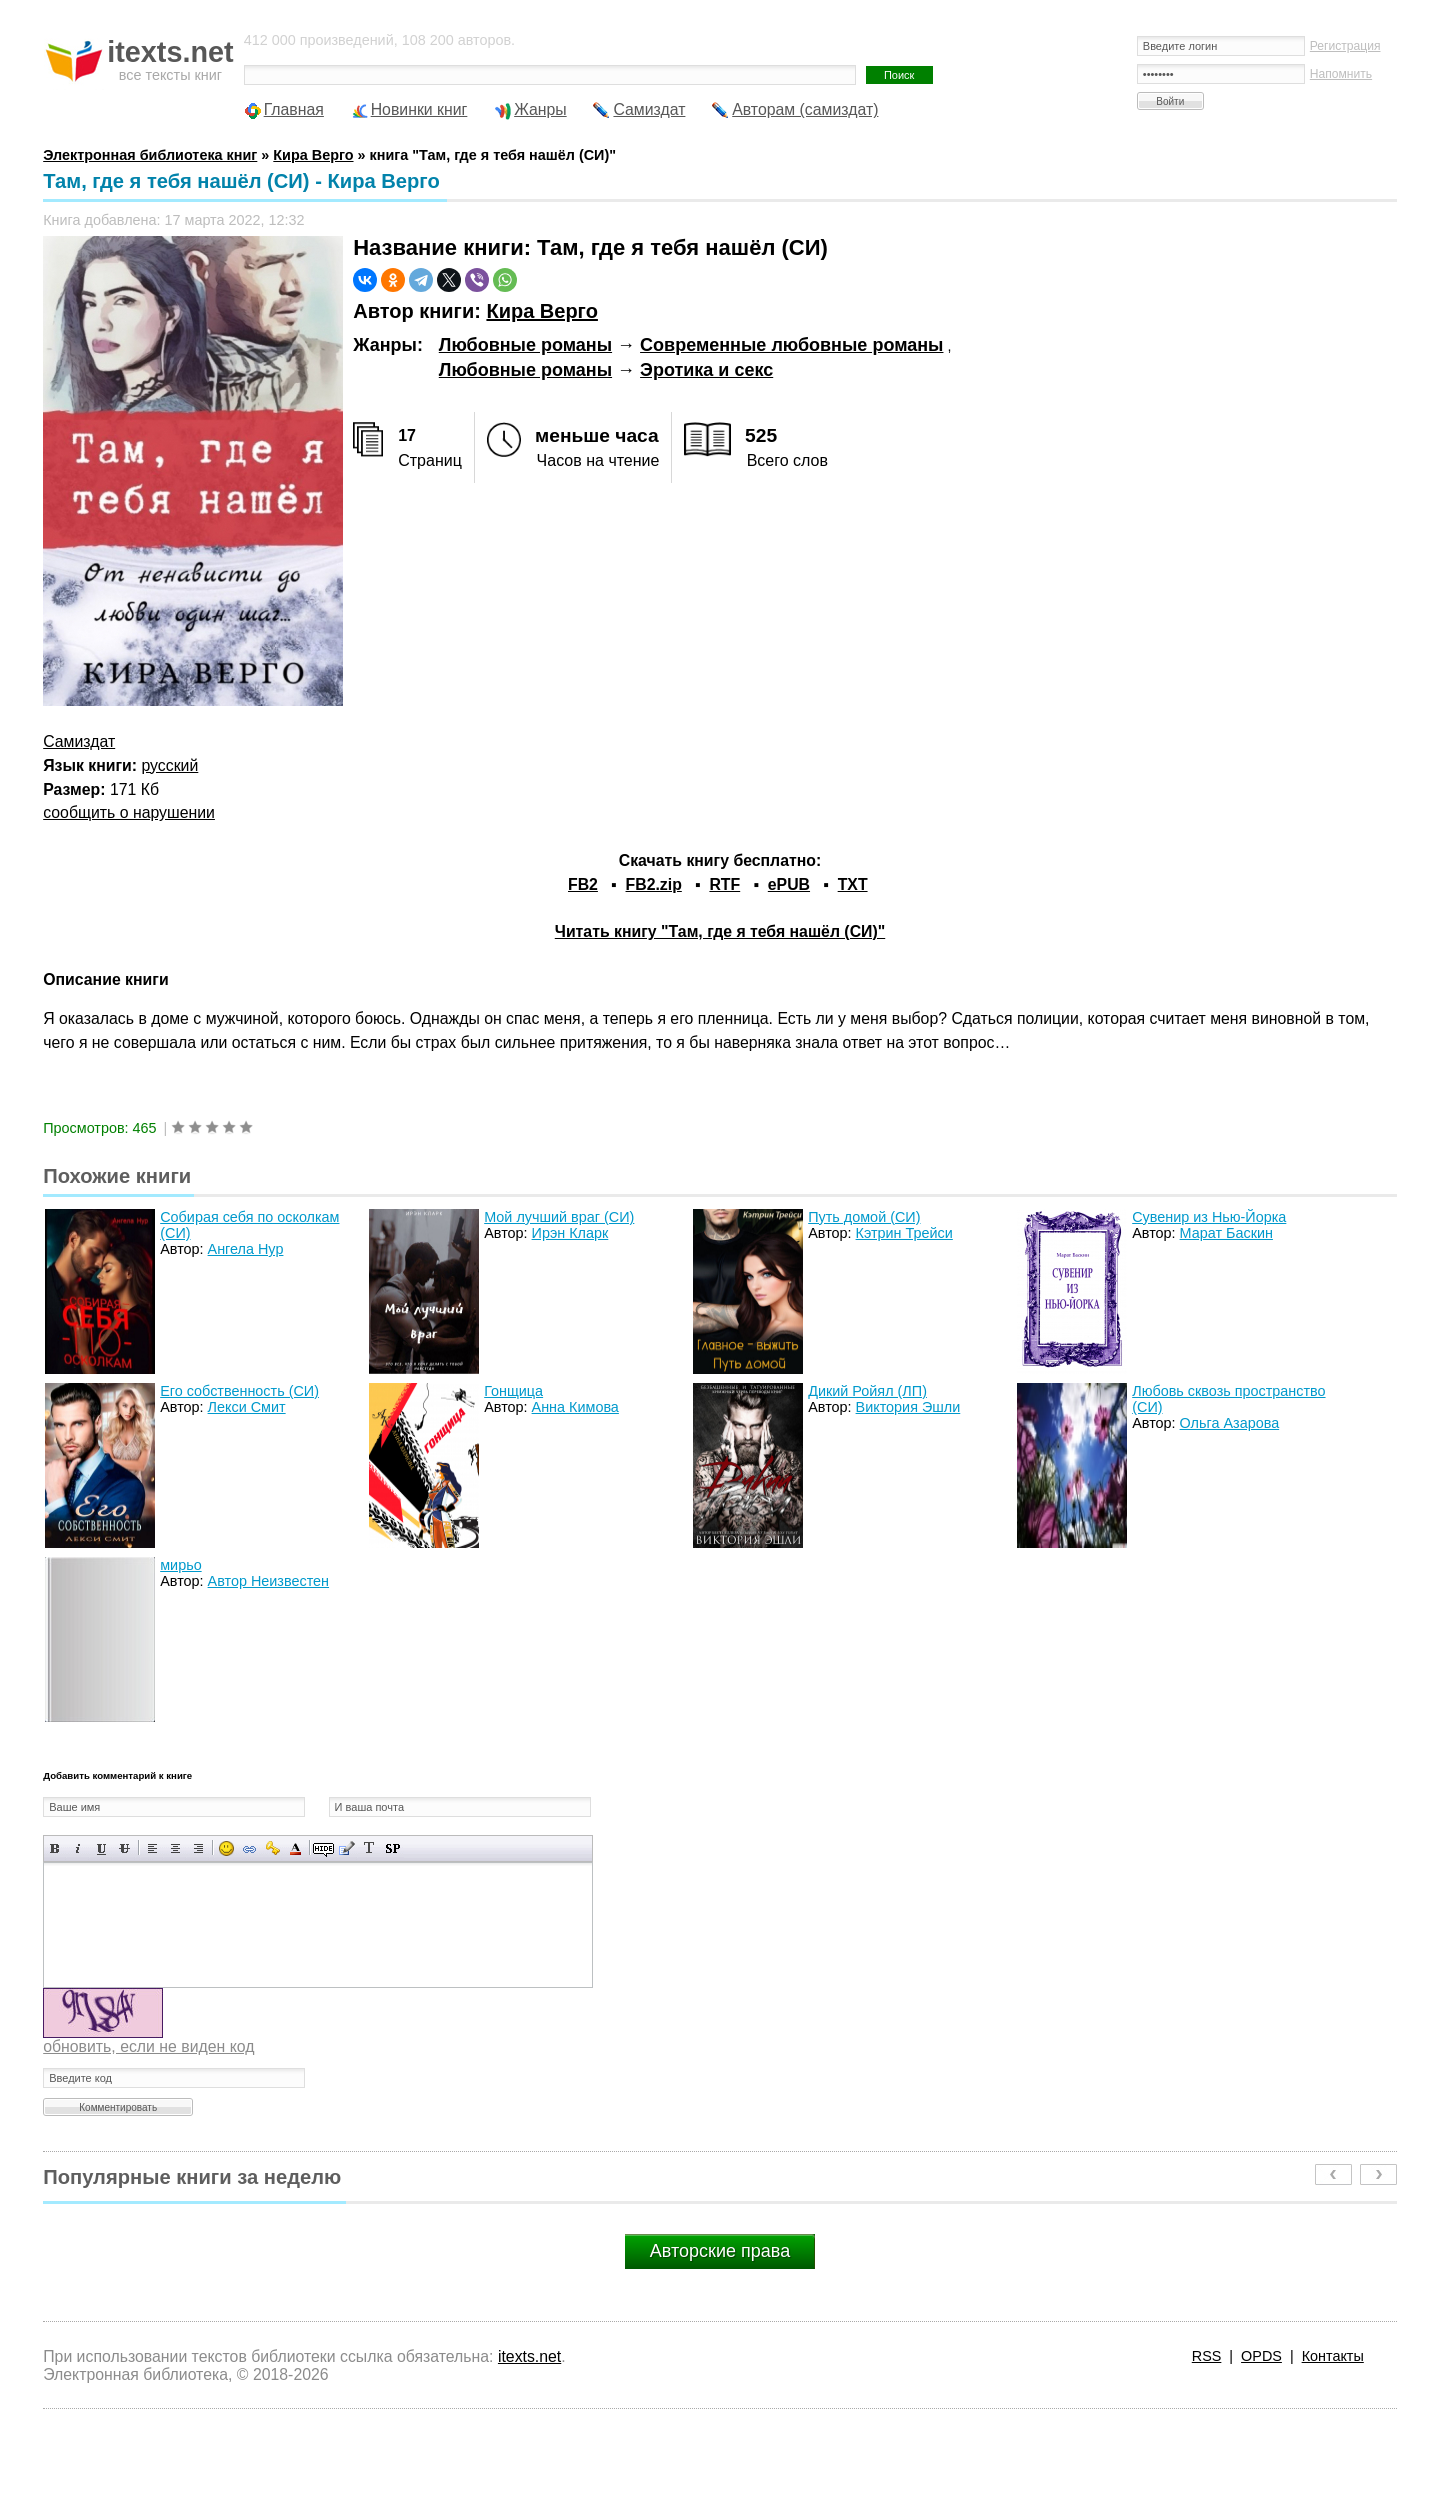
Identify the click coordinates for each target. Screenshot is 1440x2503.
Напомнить (1341, 74)
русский (170, 765)
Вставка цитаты (346, 1848)
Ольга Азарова (1230, 1423)
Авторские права (720, 2251)
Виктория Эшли (908, 1407)
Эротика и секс (706, 370)
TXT (853, 884)
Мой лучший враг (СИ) (559, 1217)
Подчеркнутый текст (101, 1848)
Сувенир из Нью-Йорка (1209, 1217)
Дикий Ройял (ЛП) (867, 1391)
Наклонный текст (78, 1848)
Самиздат (649, 109)
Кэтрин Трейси (904, 1233)
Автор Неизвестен (268, 1581)
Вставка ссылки (249, 1848)
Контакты (1333, 2356)
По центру (175, 1848)
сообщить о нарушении (129, 812)
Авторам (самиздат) (805, 109)
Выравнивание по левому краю (152, 1848)
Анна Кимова (575, 1407)
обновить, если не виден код (148, 2046)
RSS (1207, 2356)
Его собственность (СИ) (239, 1391)
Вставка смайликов (226, 1848)
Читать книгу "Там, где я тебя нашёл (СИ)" (720, 931)
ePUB (789, 884)
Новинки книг (419, 109)
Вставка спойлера (392, 1848)
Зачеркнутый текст (124, 1848)
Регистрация (1345, 46)
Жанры (540, 109)
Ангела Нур (246, 1249)
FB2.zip (654, 884)
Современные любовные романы (791, 345)
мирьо (180, 1565)
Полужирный (55, 1848)
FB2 (583, 884)
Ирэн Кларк (570, 1233)
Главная (294, 109)
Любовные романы (525, 345)
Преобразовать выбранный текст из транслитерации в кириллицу (369, 1848)
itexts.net (529, 2356)
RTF (724, 884)
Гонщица (513, 1391)
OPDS (1261, 2356)
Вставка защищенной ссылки (272, 1848)
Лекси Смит (247, 1407)
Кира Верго (541, 311)
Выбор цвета (295, 1848)
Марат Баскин (1226, 1233)
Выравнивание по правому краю (198, 1848)
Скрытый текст (323, 1848)
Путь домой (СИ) (864, 1217)
